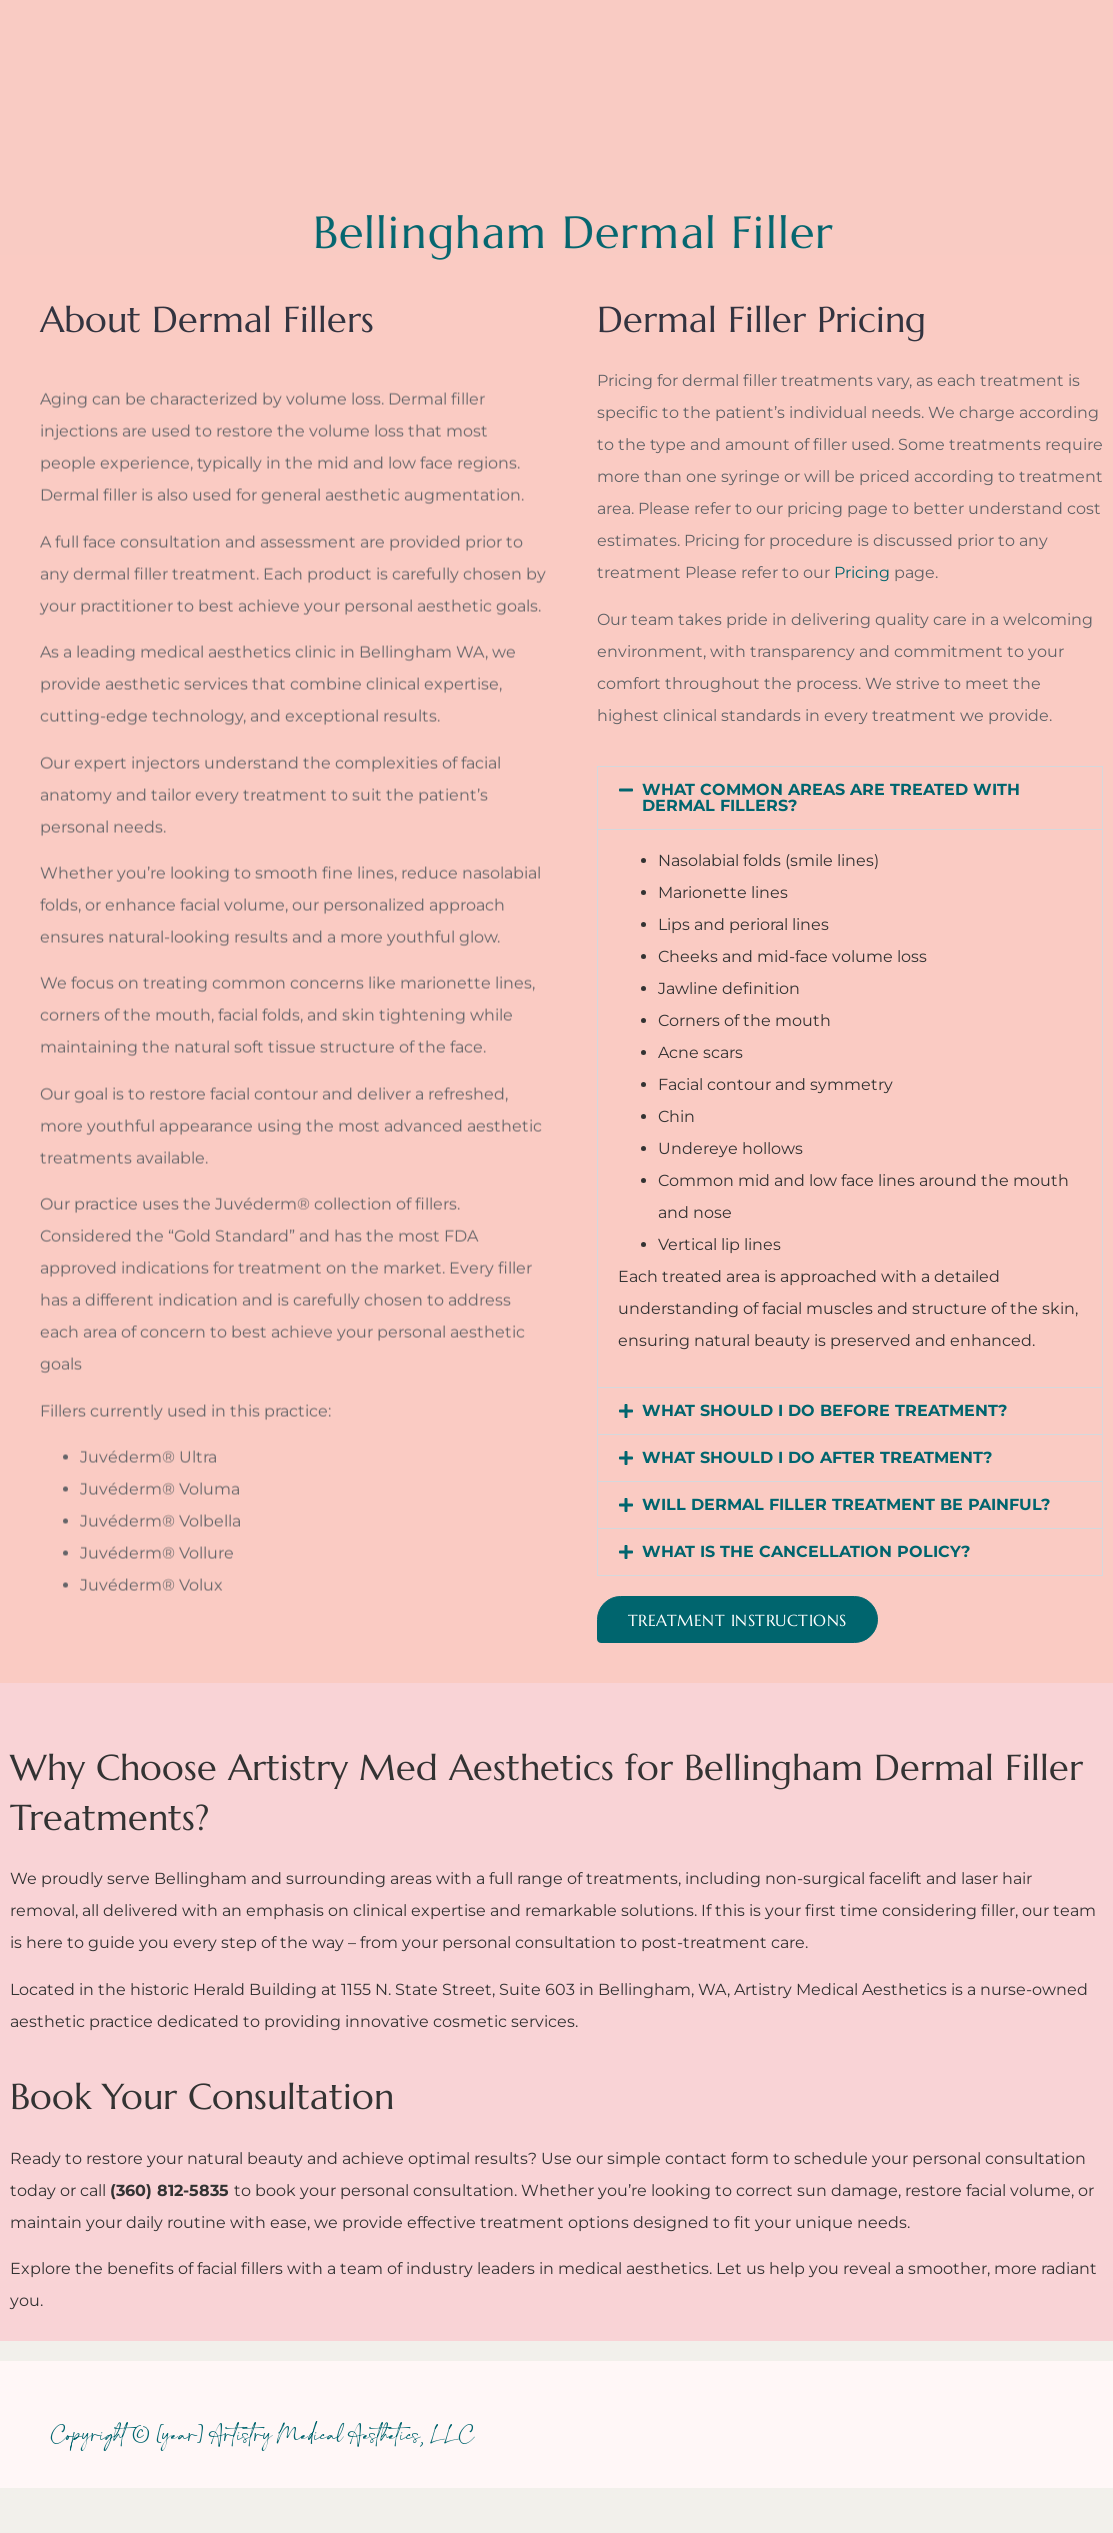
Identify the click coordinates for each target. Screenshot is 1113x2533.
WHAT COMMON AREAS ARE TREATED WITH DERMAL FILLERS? (831, 797)
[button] (850, 798)
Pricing (862, 572)
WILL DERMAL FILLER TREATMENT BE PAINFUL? (846, 1504)
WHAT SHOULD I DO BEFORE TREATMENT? (824, 1410)
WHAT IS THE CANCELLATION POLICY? (806, 1551)
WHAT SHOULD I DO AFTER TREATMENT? (817, 1457)
